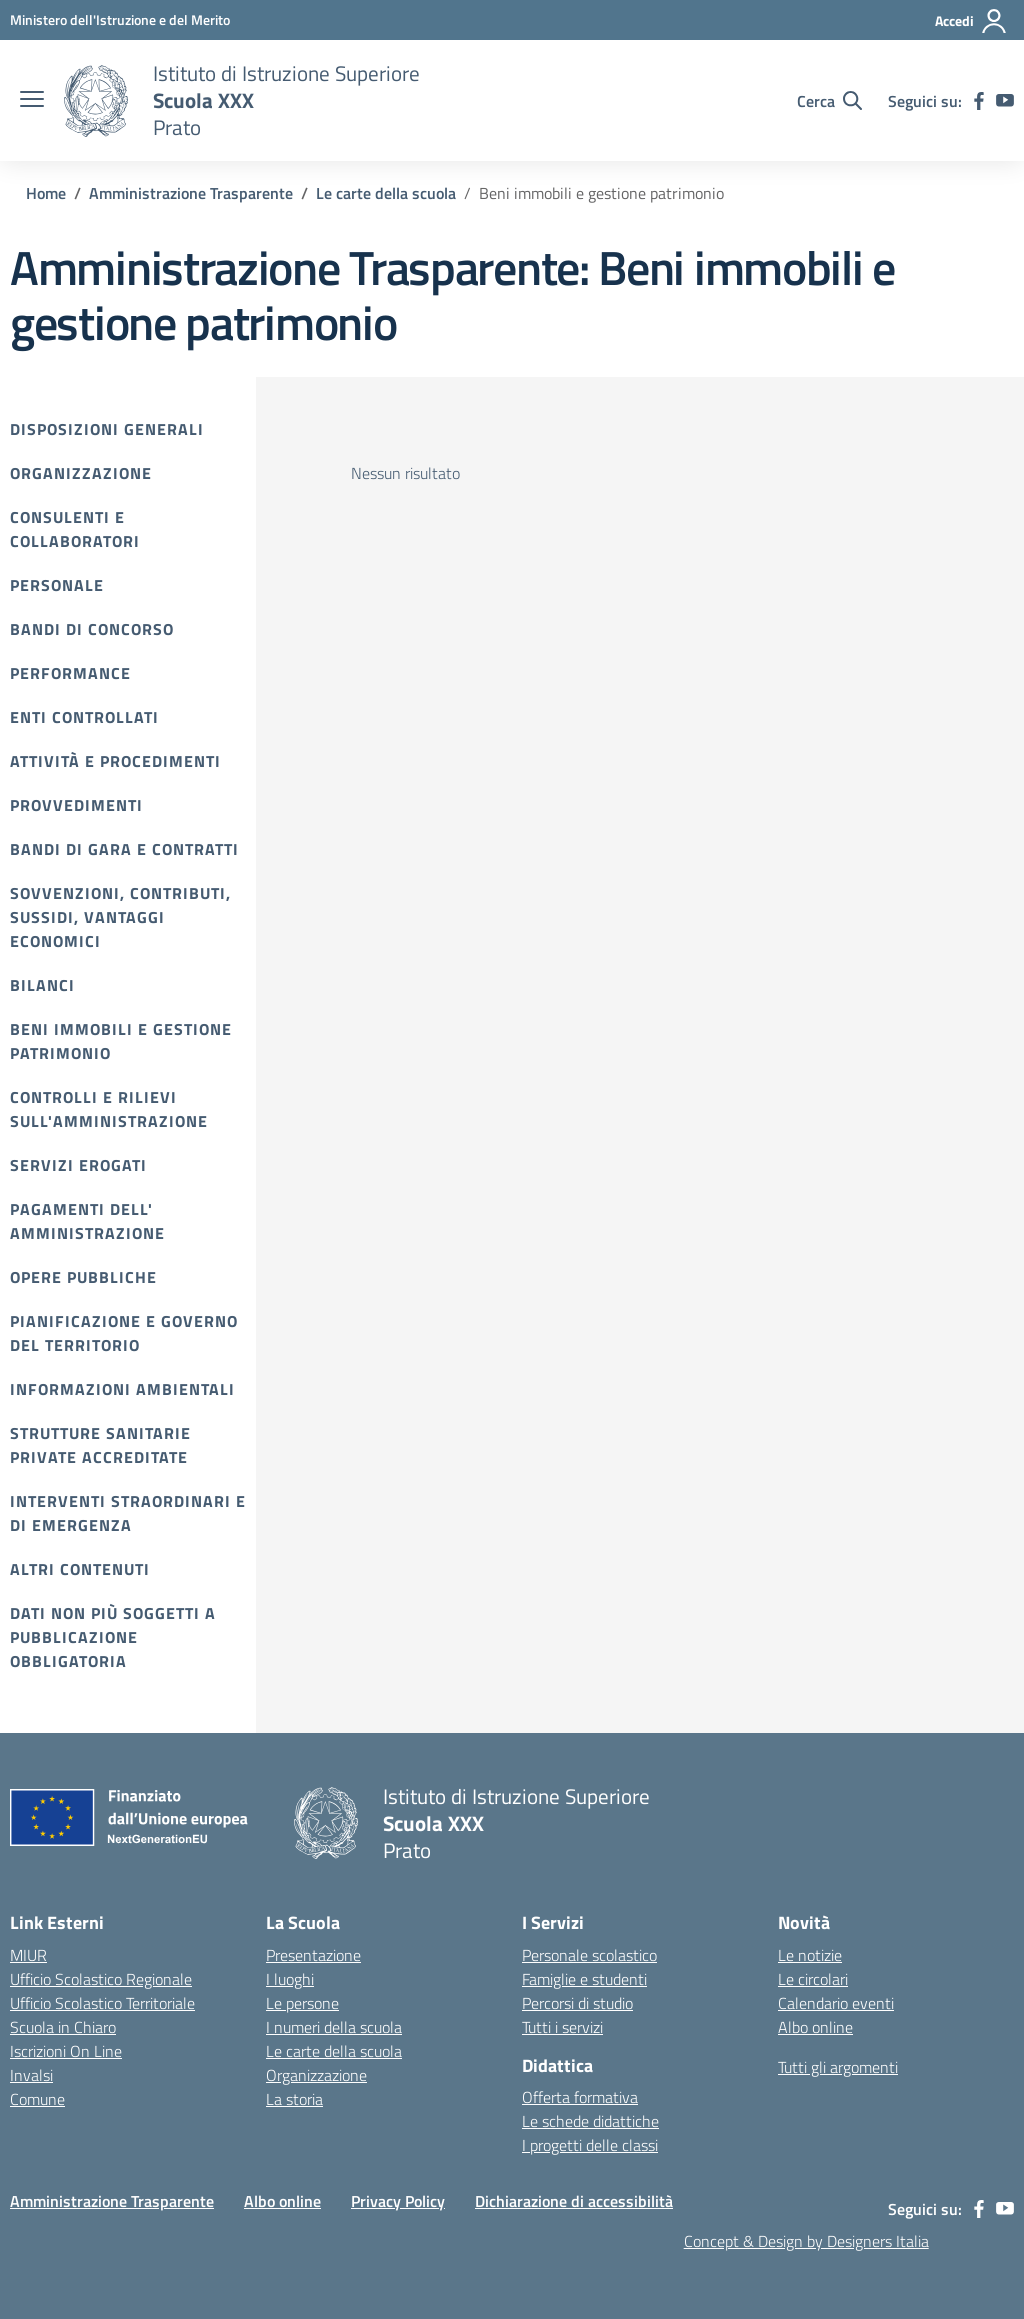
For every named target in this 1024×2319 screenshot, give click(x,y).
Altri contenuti (80, 1569)
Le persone (302, 2003)
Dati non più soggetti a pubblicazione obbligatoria (113, 1637)
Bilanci (42, 985)
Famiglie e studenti (584, 1979)
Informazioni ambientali (122, 1389)
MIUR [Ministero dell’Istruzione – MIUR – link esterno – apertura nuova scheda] (28, 1955)
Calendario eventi (836, 2003)
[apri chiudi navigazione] (32, 101)
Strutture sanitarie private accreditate (100, 1445)
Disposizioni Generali (107, 429)
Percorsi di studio (577, 2003)
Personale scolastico (589, 1955)
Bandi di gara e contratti (124, 849)
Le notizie (810, 1955)
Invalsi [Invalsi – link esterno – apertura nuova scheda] (31, 2075)
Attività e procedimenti (115, 761)
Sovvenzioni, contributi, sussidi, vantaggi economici (120, 917)
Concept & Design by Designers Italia (806, 2241)
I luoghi (290, 1979)
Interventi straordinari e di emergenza (128, 1513)
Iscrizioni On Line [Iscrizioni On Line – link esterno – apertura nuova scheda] (66, 2051)
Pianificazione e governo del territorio (124, 1333)
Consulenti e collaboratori (75, 529)
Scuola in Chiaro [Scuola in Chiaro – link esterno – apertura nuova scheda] (63, 2027)
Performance (70, 673)
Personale (57, 585)
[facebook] (979, 101)
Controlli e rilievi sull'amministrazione (109, 1109)
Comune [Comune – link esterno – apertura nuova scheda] (37, 2099)
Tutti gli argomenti (838, 2067)
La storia (294, 2099)
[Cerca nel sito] (829, 101)
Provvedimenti (76, 805)
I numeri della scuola (334, 2027)
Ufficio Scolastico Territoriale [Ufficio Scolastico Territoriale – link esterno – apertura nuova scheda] (102, 2003)
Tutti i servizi (562, 2027)
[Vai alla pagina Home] (46, 193)
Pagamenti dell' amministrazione (87, 1221)
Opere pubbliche (83, 1277)
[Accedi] (971, 21)
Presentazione (313, 1955)
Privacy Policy (398, 2201)
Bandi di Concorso (92, 629)
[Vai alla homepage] (96, 101)
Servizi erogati (78, 1165)
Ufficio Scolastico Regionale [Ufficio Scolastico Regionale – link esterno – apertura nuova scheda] (101, 1979)
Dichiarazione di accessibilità (574, 2201)
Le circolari (813, 1979)
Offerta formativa (580, 2097)
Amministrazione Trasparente (112, 2201)
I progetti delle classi (590, 2145)
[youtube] (1005, 101)
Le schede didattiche (590, 2121)
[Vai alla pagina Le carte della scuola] (386, 193)
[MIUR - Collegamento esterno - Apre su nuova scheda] (120, 19)
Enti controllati (84, 717)
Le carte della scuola (334, 2051)
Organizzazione (81, 473)
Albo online (815, 2027)
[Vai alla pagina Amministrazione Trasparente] (191, 193)
